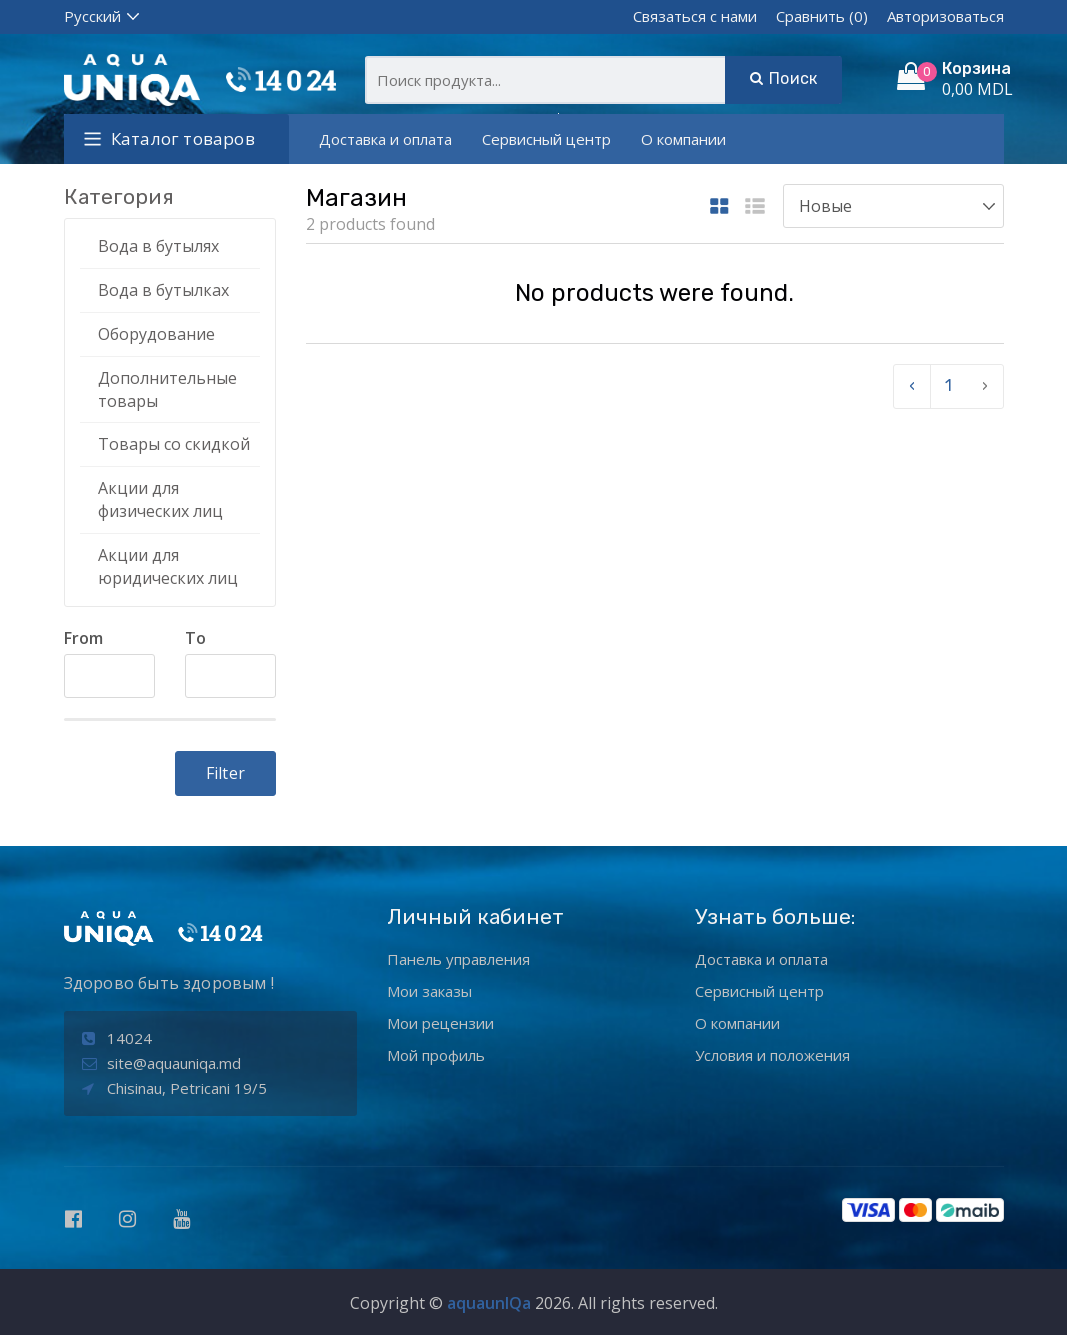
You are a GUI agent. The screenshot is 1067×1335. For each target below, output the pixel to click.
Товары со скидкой (174, 444)
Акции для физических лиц (160, 499)
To (195, 638)
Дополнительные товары (167, 389)
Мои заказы (429, 991)
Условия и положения (772, 1055)
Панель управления (458, 959)
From (83, 638)
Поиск (783, 78)
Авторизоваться (945, 16)
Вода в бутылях (158, 246)
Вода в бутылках (163, 290)
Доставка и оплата (385, 139)
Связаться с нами (695, 16)
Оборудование (156, 334)
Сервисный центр (546, 139)
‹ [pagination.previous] (912, 385)
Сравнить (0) (822, 16)
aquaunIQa (489, 1303)
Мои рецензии (440, 1023)
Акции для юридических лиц (168, 566)
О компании (683, 139)
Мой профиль (436, 1055)
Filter (225, 773)
